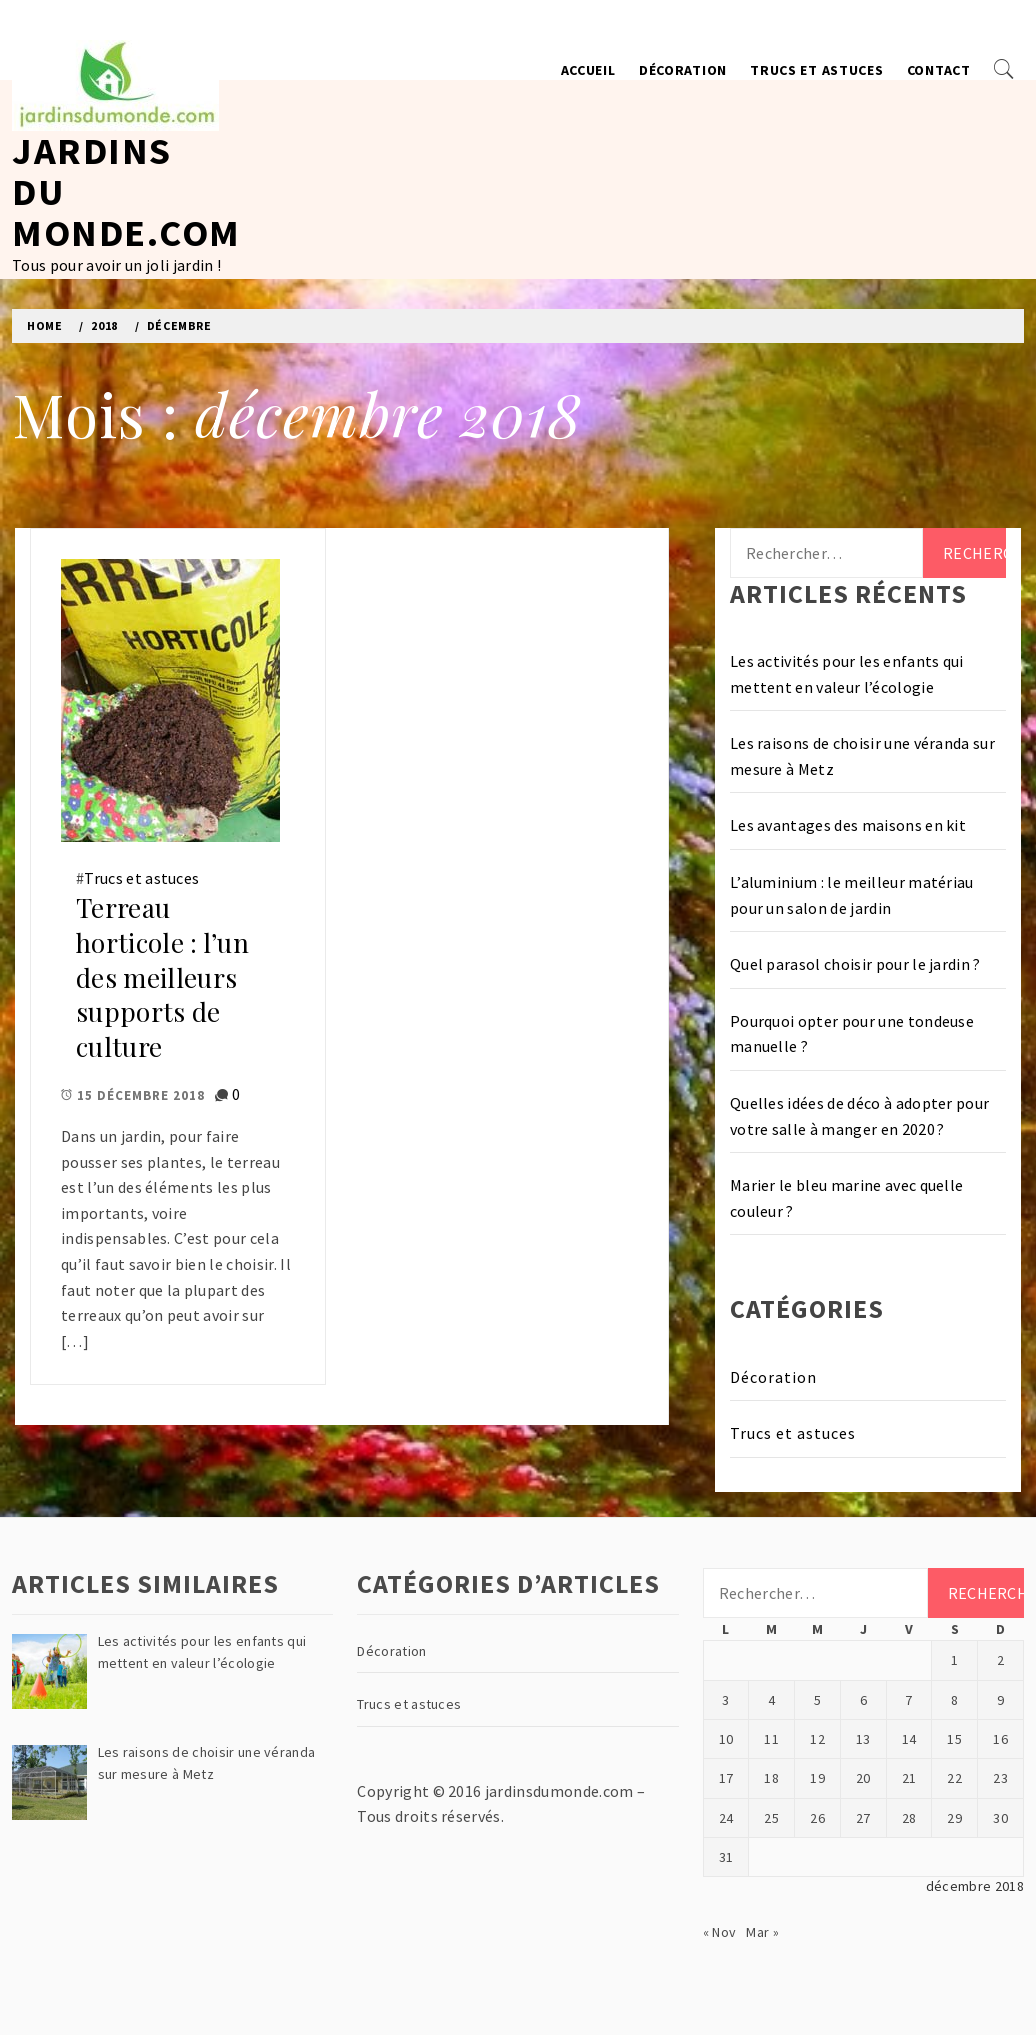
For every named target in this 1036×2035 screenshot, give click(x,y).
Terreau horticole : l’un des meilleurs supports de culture (162, 977)
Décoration (683, 70)
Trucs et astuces (816, 70)
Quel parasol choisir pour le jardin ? (855, 964)
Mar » (762, 1932)
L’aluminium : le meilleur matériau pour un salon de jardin (852, 895)
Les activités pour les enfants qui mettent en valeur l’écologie (847, 674)
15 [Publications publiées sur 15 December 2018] (954, 1739)
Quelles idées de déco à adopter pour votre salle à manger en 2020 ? (860, 1116)
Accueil (588, 70)
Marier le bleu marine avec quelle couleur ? (847, 1198)
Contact (939, 70)
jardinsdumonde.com (559, 1791)
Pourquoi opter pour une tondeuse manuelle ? (852, 1034)
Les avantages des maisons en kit (848, 825)
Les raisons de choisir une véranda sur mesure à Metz (862, 756)
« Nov (720, 1932)
